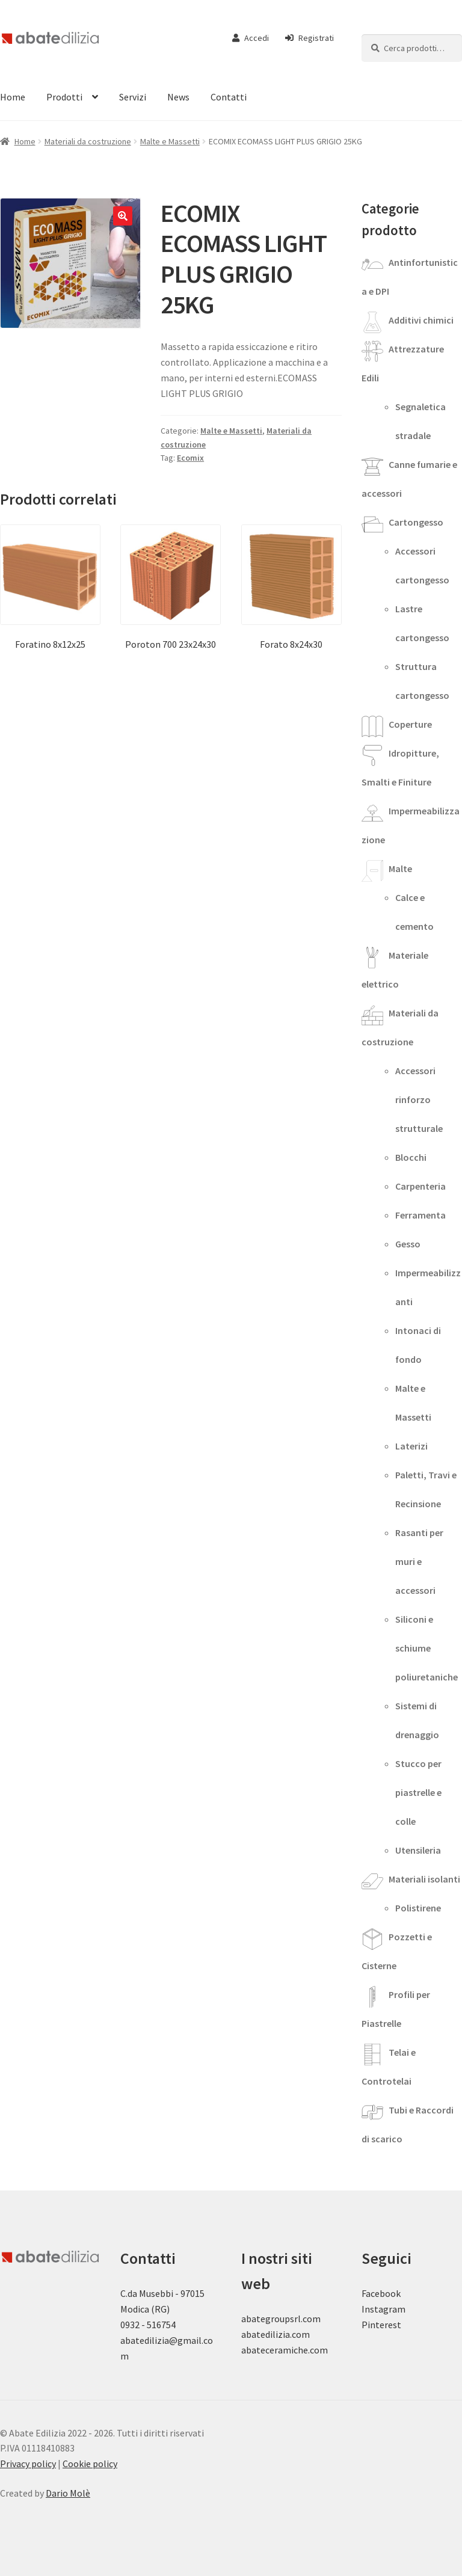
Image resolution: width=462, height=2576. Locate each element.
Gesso (407, 1244)
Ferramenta (420, 1215)
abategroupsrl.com (281, 2319)
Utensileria (418, 1850)
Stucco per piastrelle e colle (418, 1792)
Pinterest (381, 2325)
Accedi (250, 37)
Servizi (132, 97)
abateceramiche (274, 2350)
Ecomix (190, 457)
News (178, 97)
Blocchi (411, 1157)
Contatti (229, 97)
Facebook (381, 2293)
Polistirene (418, 1908)
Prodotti (64, 97)
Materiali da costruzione (88, 141)
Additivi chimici (421, 320)
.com (318, 2350)
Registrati (309, 37)
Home (24, 141)
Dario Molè (68, 2493)
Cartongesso (416, 522)
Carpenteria (420, 1186)
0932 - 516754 (148, 2325)
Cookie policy (90, 2464)
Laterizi (411, 1446)
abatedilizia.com (275, 2334)
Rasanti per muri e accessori (419, 1561)
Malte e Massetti (170, 141)
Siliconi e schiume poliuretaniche (426, 1648)
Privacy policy (28, 2464)
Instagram (383, 2309)
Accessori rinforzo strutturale (419, 1099)
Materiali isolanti (424, 1879)
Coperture (410, 724)
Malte (400, 868)
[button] (122, 216)
